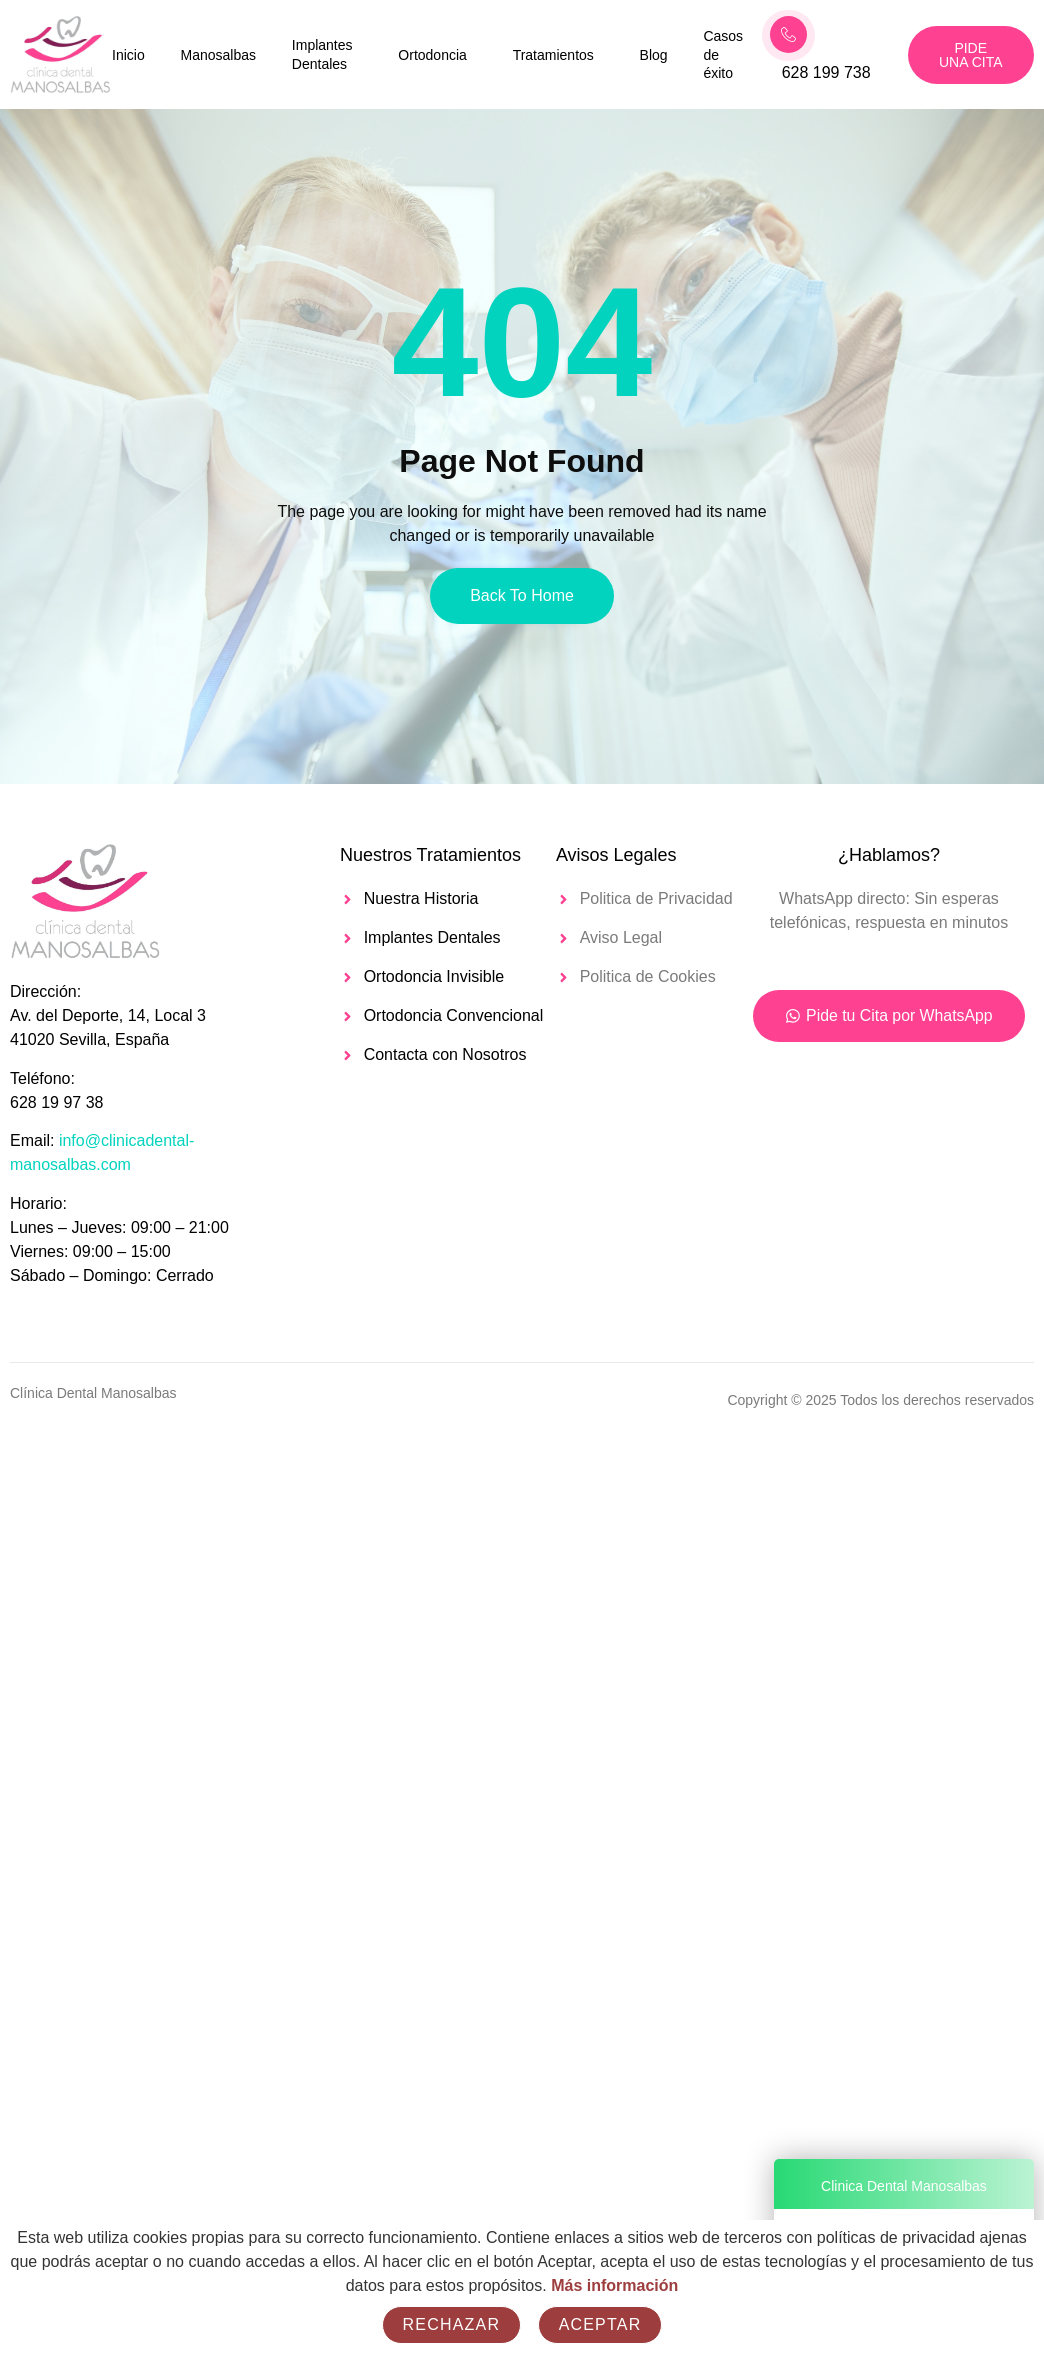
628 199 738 (826, 72)
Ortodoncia (432, 55)
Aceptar (600, 2324)
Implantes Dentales (322, 55)
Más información (614, 2285)
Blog (654, 55)
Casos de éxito (724, 54)
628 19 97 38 (56, 1102)
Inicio (128, 55)
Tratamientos (553, 55)
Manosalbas (218, 55)
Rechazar (452, 2324)
